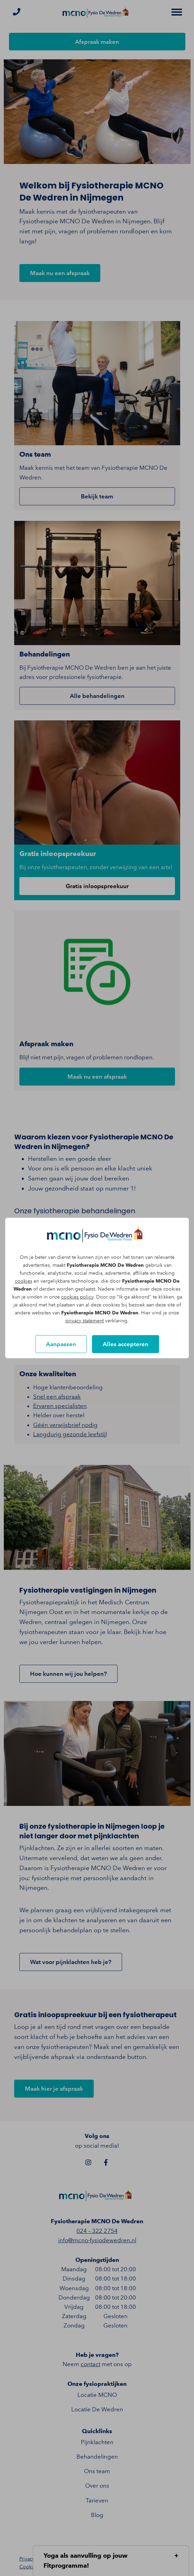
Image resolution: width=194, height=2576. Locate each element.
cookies (23, 1281)
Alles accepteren (125, 1344)
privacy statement (84, 1321)
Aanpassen (61, 1344)
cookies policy (77, 1297)
